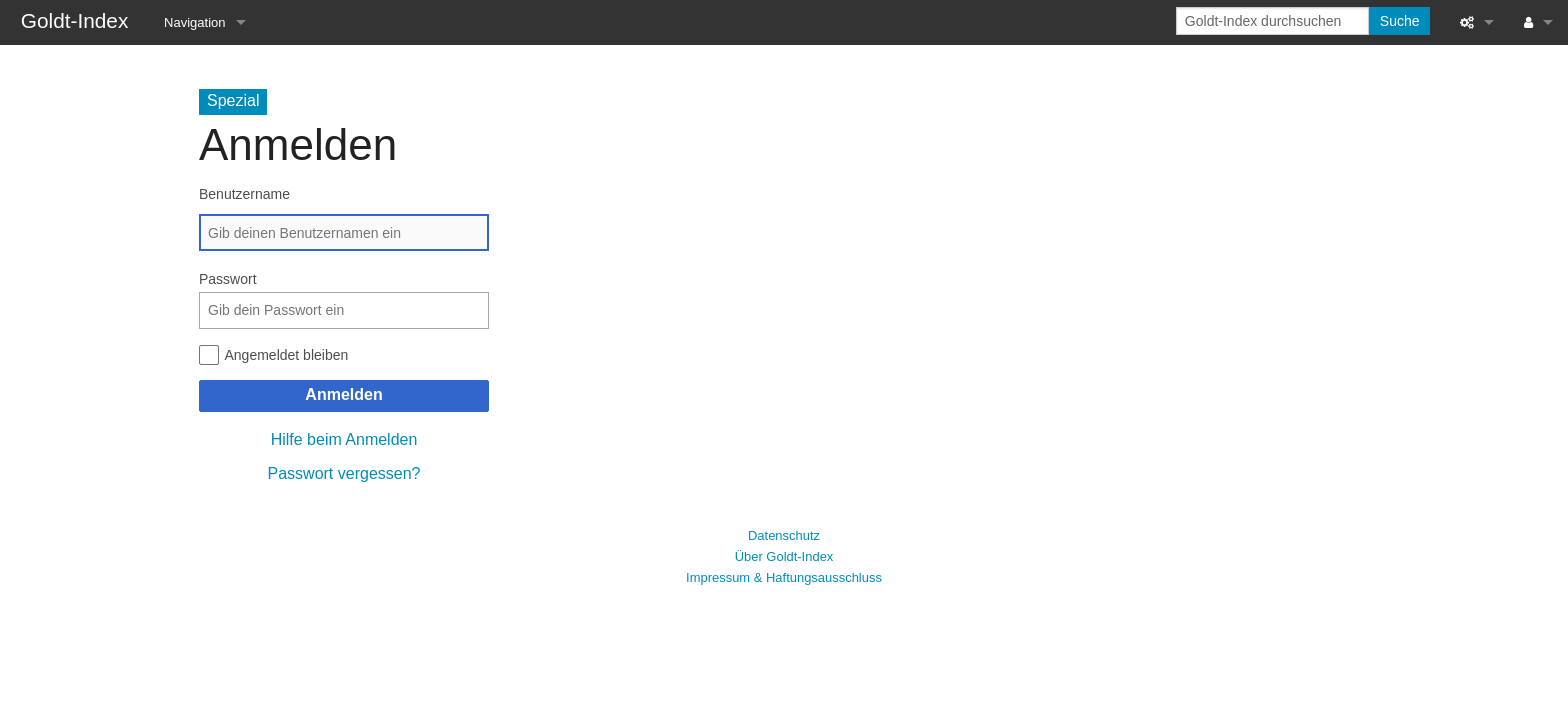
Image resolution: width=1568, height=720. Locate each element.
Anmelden (343, 394)
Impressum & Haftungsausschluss (784, 577)
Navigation (194, 22)
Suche (1400, 21)
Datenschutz (784, 535)
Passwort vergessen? (344, 473)
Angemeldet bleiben (287, 355)
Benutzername (244, 194)
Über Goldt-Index (784, 556)
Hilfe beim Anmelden (344, 439)
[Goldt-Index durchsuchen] (1272, 21)
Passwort (228, 279)
